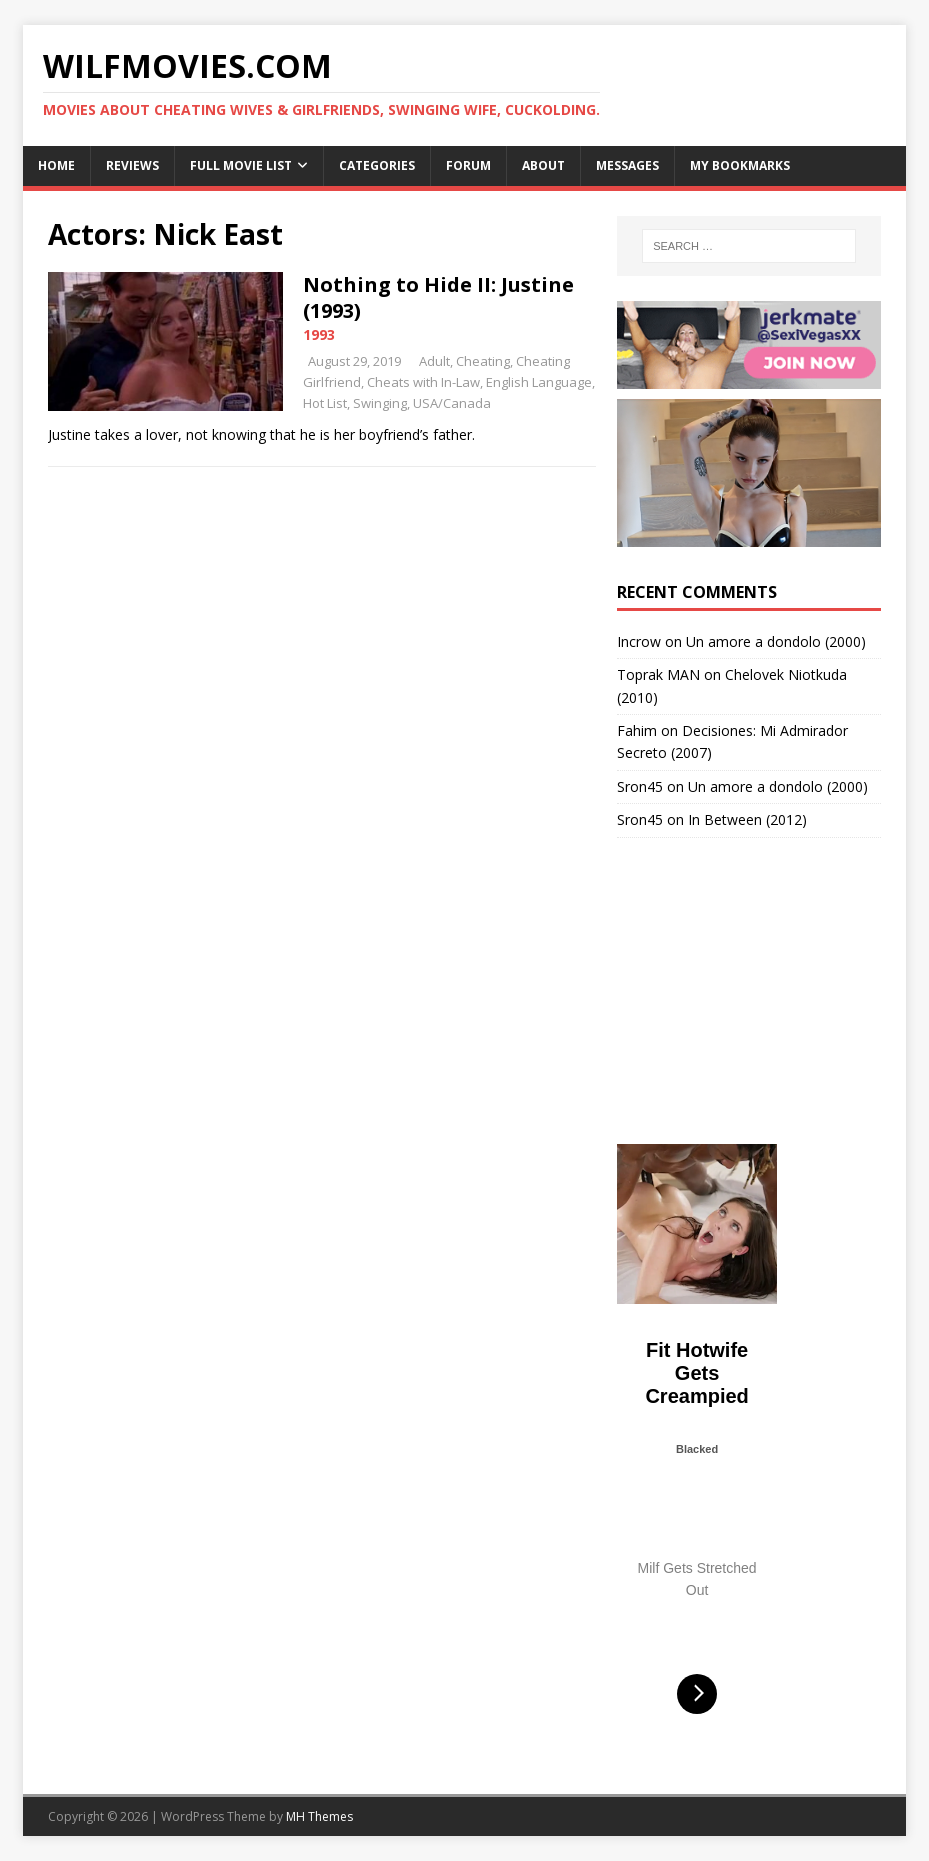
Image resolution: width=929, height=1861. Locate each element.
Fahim (637, 730)
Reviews (132, 165)
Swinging (380, 403)
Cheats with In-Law (423, 382)
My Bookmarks (740, 165)
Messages (627, 165)
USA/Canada (452, 403)
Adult (434, 361)
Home (56, 165)
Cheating (483, 361)
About (543, 165)
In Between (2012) (747, 819)
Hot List (325, 403)
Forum (468, 165)
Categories (377, 165)
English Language (539, 382)
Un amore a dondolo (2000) (776, 641)
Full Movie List (241, 165)
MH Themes (319, 1816)
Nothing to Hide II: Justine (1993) (438, 297)
